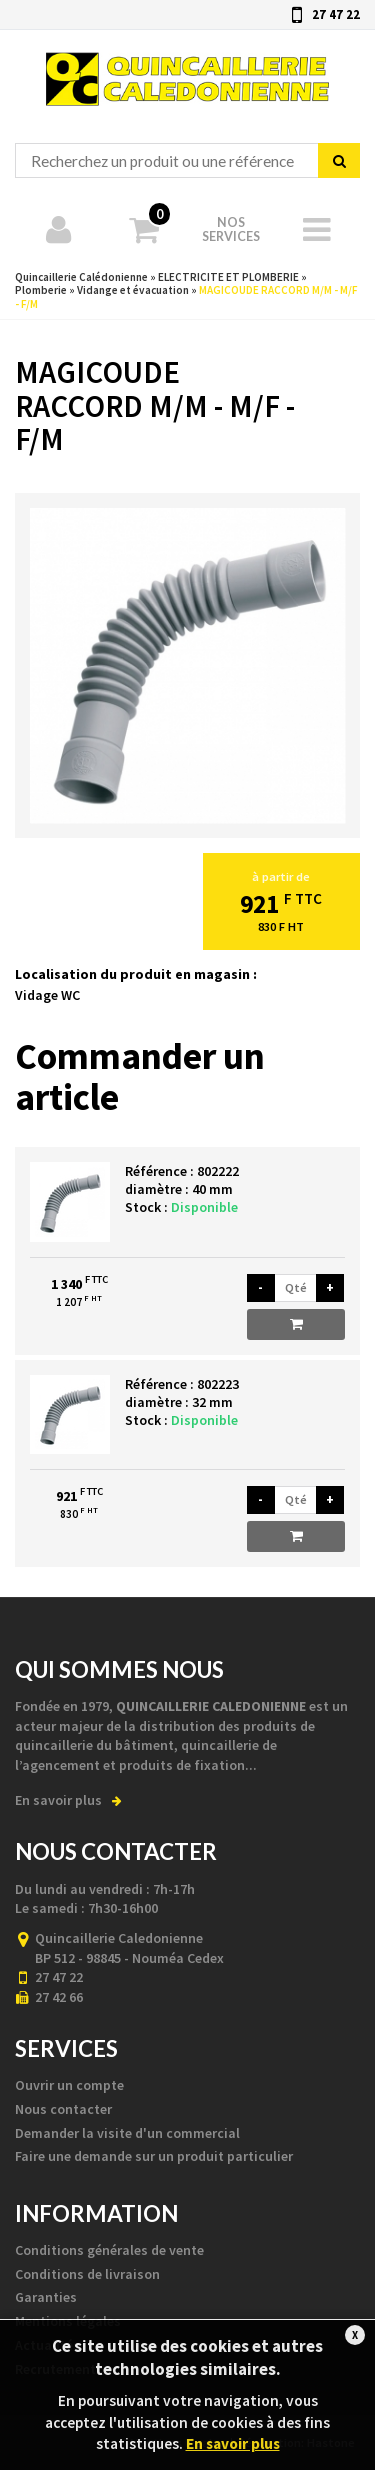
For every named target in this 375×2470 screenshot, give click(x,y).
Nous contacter (63, 2109)
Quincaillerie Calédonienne (187, 67)
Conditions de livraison (87, 2274)
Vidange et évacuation (133, 290)
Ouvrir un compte (69, 2085)
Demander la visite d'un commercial (127, 2133)
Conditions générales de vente (109, 2250)
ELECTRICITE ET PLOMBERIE (228, 277)
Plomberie (41, 290)
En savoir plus (68, 1800)
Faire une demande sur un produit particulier (154, 2156)
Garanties (46, 2297)
